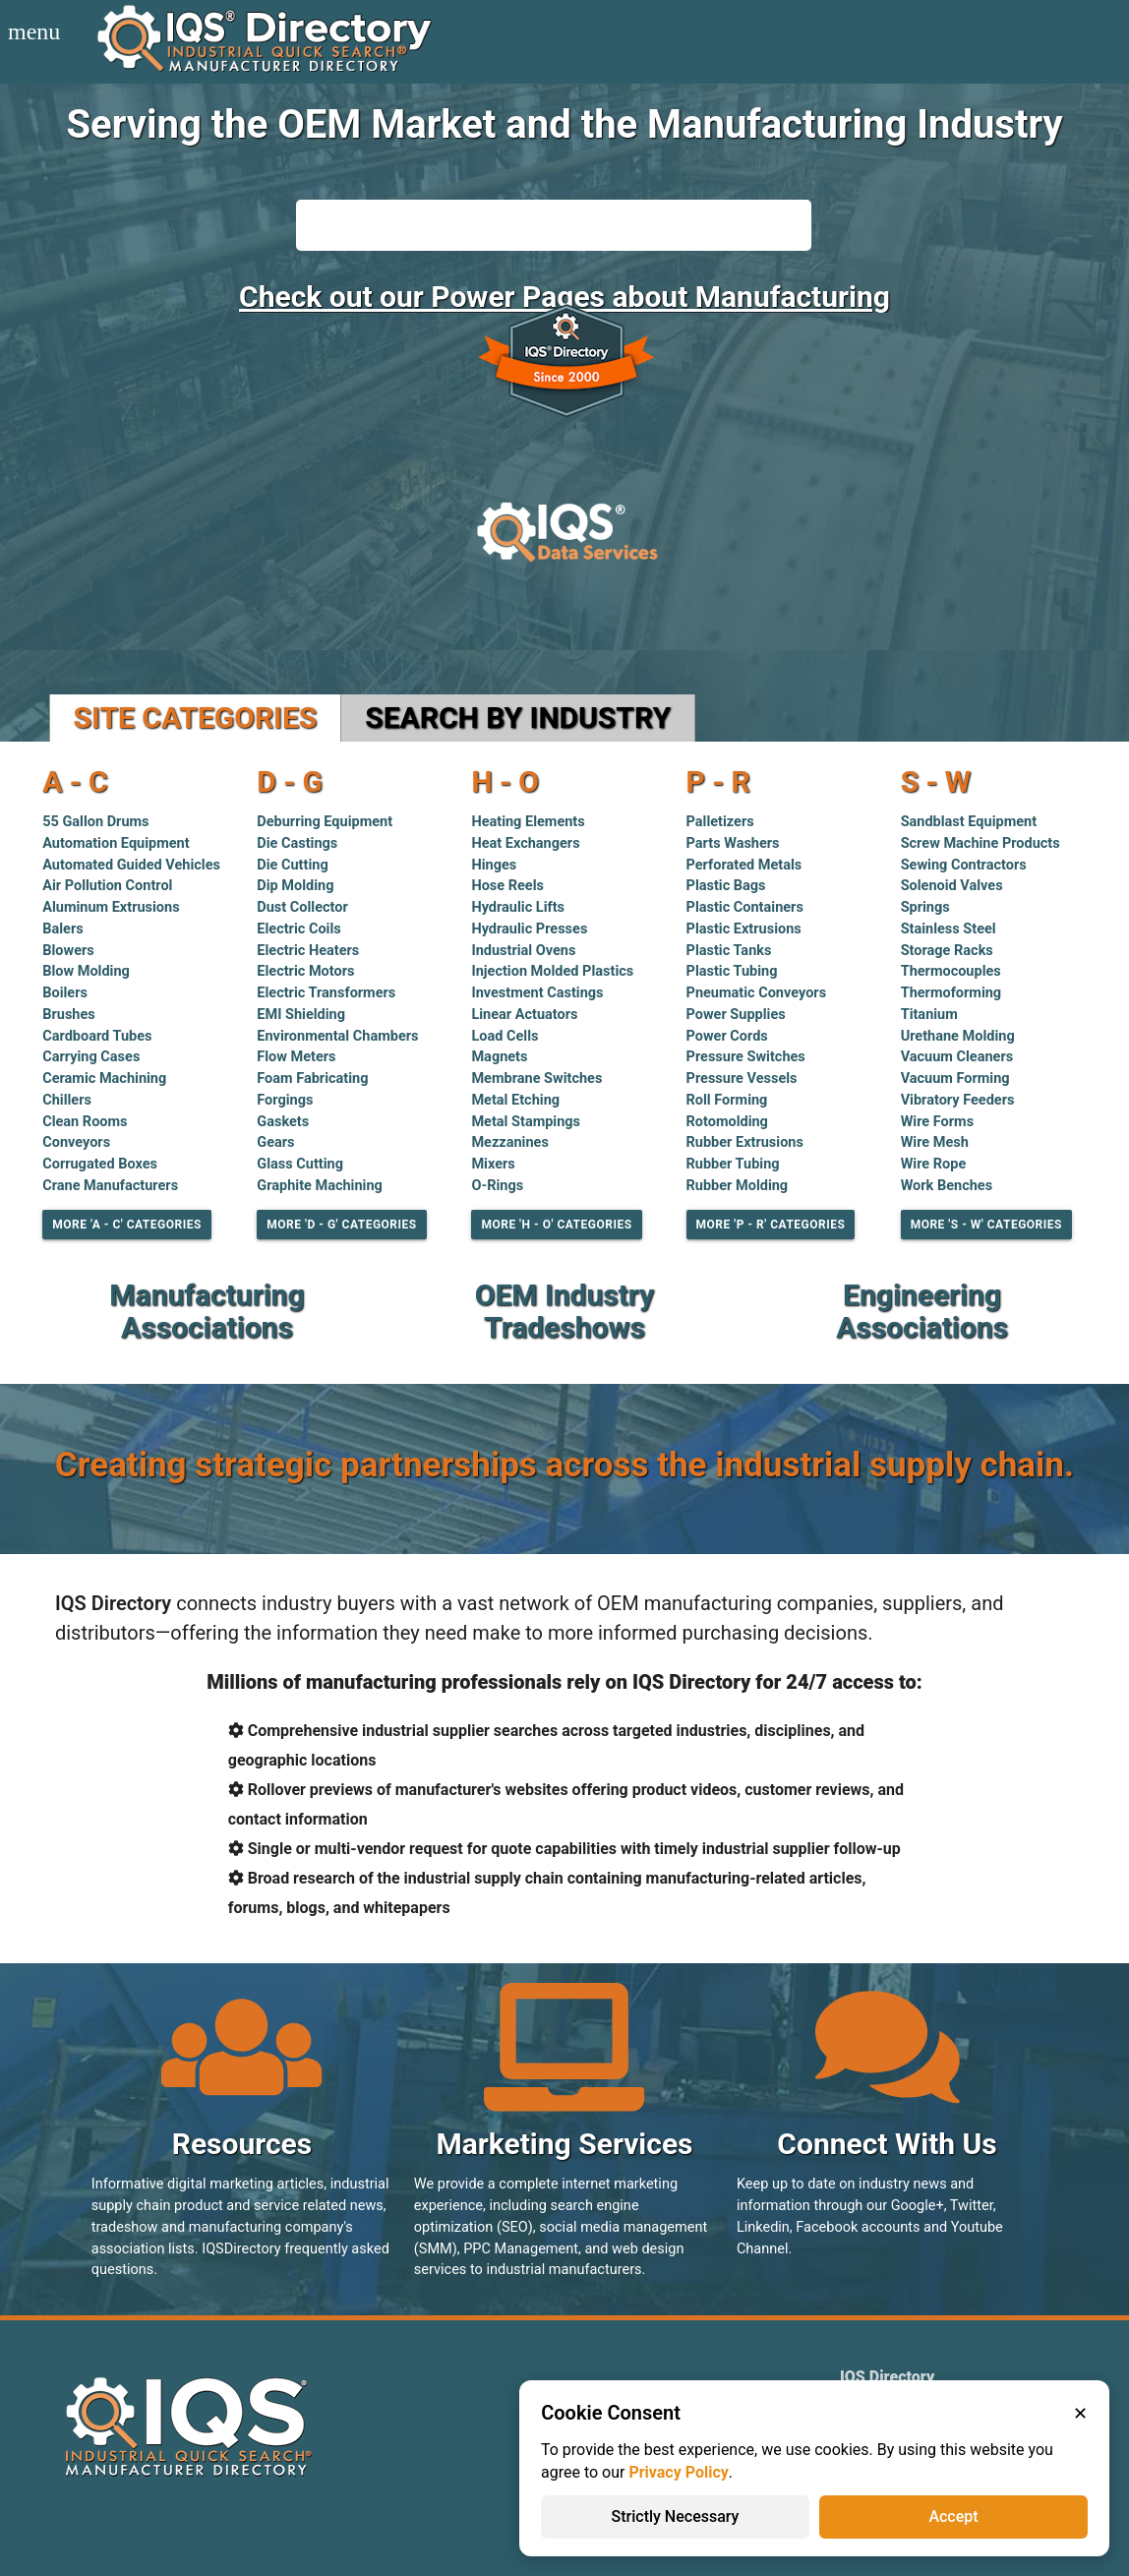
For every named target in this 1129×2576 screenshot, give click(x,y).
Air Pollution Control (107, 885)
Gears (275, 1142)
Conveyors (76, 1142)
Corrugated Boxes (99, 1164)
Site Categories (196, 717)
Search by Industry (518, 717)
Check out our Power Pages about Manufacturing (564, 296)
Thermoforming (951, 993)
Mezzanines (509, 1142)
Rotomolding (727, 1121)
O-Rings (497, 1185)
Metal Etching (515, 1100)
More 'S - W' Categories (986, 1224)
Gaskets (283, 1121)
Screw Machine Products (980, 843)
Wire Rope (934, 1164)
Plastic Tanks (729, 950)
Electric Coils (298, 929)
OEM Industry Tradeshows (564, 1311)
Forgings (285, 1100)
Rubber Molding (737, 1185)
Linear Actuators (524, 1014)
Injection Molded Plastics (552, 971)
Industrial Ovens (523, 950)
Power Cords (727, 1036)
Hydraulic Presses (529, 929)
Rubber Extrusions (744, 1142)
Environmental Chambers (337, 1036)
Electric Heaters (308, 950)
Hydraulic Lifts (517, 907)
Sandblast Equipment (969, 821)
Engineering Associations (922, 1311)
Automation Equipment (115, 843)
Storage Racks (947, 950)
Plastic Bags (726, 885)
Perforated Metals (744, 865)
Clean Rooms (84, 1121)
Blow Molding (86, 971)
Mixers (492, 1164)
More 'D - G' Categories (341, 1224)
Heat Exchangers (525, 843)
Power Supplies (736, 1014)
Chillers (66, 1100)
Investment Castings (537, 993)
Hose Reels (507, 885)
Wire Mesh (935, 1142)
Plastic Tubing (732, 971)
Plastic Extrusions (744, 929)
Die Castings (297, 843)
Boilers (65, 993)
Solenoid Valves (952, 885)
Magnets (499, 1056)
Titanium (929, 1014)
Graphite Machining (320, 1185)
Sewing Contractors (964, 865)
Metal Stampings (525, 1121)
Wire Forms (937, 1121)
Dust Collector (302, 907)
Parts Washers (733, 843)
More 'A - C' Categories (127, 1224)
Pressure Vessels (742, 1078)
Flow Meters (296, 1056)
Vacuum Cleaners (957, 1056)
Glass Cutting (300, 1164)
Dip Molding (295, 885)
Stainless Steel (948, 929)
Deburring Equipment (324, 821)
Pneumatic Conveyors (756, 993)
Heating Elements (527, 821)
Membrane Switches (536, 1078)
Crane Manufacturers (110, 1185)
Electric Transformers (326, 993)
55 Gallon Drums (95, 821)
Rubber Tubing (733, 1164)
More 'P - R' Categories (771, 1224)
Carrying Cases (91, 1056)
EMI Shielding (301, 1014)
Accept (953, 2516)
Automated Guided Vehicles (131, 865)
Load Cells (504, 1036)
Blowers (68, 950)
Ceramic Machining (104, 1078)
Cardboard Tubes (96, 1036)
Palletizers (720, 821)
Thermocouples (951, 971)
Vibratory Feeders (958, 1100)
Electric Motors (305, 971)
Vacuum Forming (955, 1078)
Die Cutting (292, 865)
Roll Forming (727, 1100)
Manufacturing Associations (206, 1311)
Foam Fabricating (312, 1078)
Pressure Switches (745, 1056)
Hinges (493, 865)
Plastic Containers (744, 907)
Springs (925, 907)
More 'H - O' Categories (556, 1224)
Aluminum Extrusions (110, 907)
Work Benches (946, 1185)
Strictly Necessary (676, 2516)
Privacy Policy (678, 2472)
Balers (62, 929)
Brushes (68, 1014)
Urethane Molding (958, 1036)
